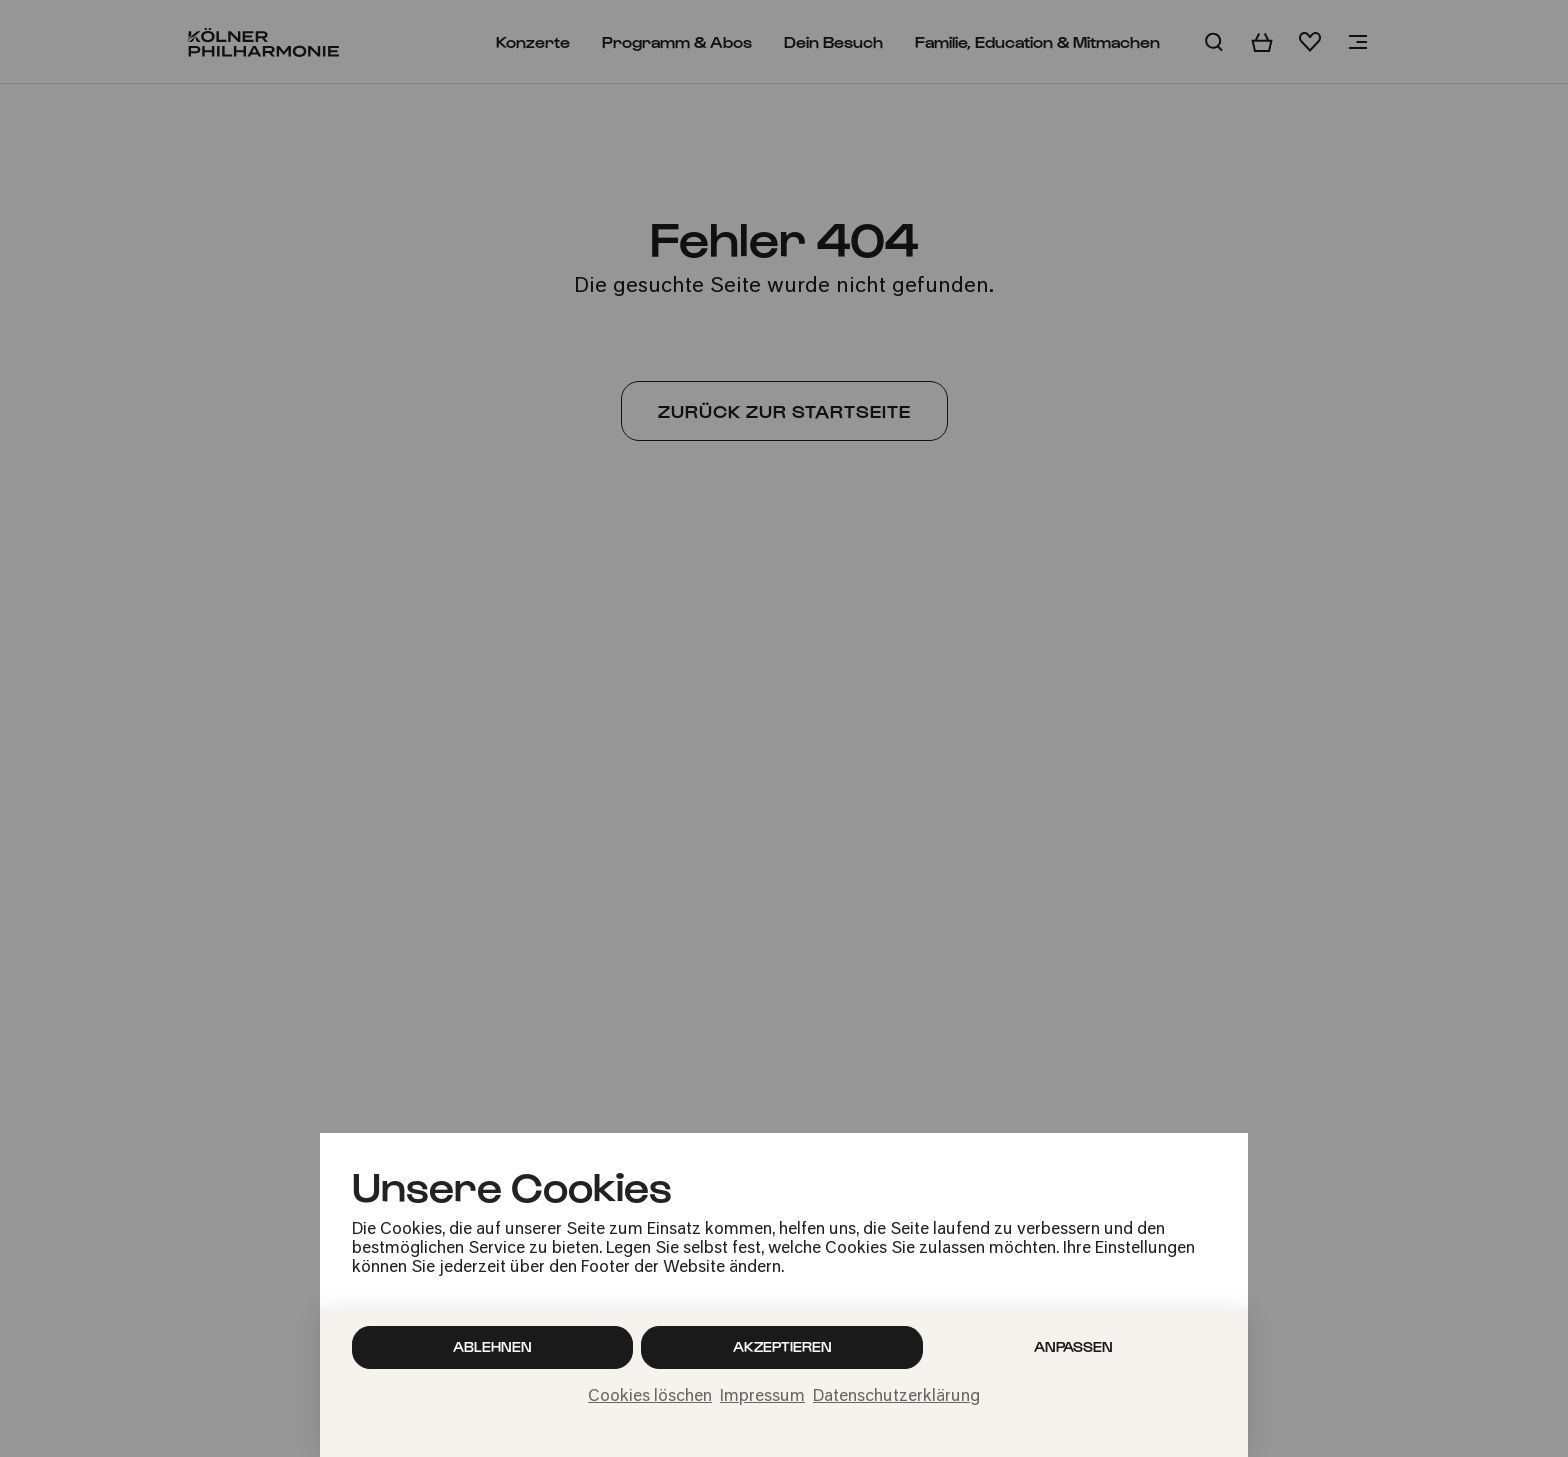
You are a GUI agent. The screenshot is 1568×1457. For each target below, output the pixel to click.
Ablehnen (492, 1346)
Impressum (762, 1397)
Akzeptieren (782, 1346)
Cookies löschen (650, 1397)
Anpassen (1073, 1346)
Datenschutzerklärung (896, 1397)
